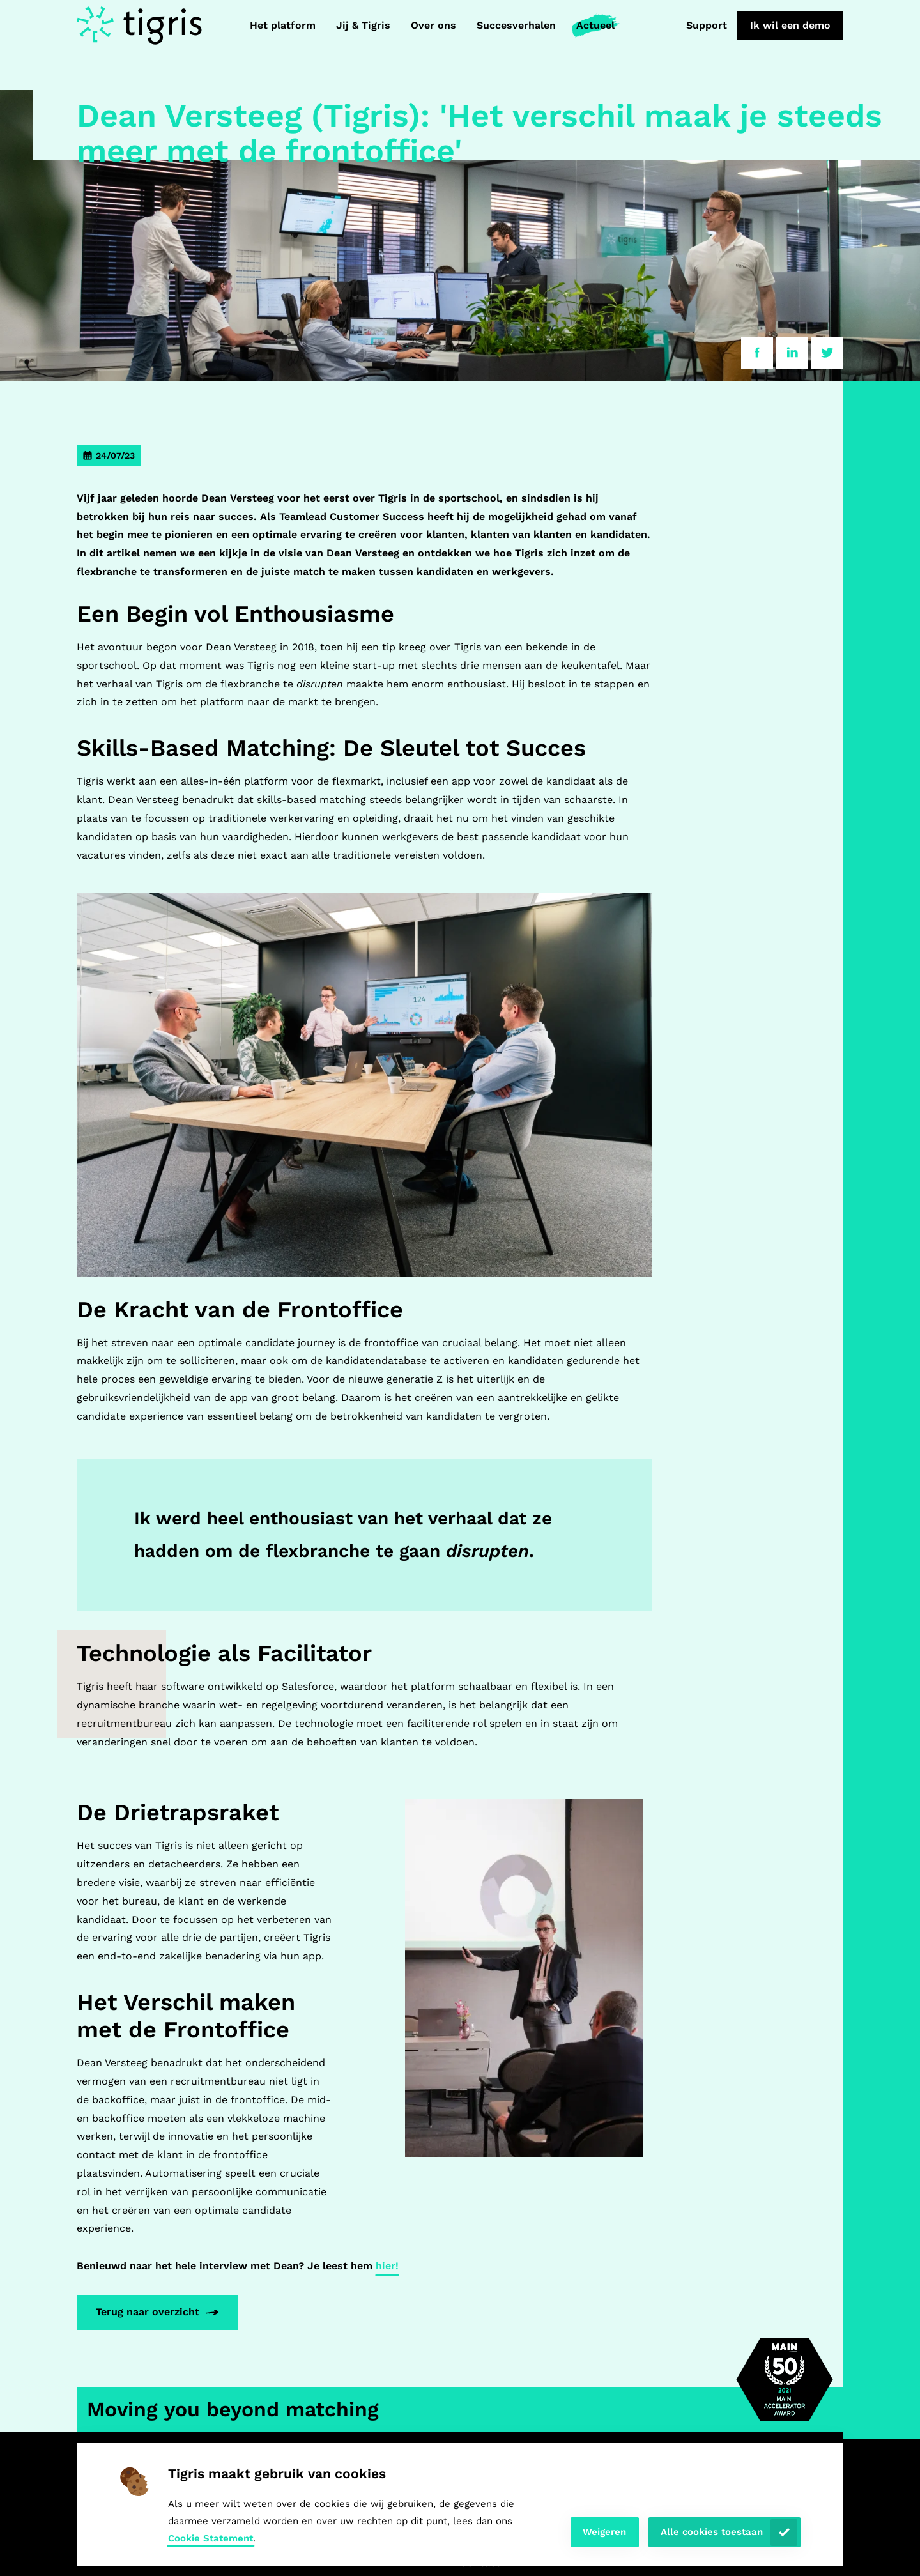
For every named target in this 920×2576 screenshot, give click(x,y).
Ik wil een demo (790, 25)
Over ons (433, 25)
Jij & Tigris (363, 25)
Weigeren (604, 2532)
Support (706, 25)
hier (387, 2266)
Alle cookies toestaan (712, 2532)
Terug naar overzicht (147, 2312)
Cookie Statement (210, 2538)
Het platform (283, 25)
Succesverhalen (516, 25)
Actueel (595, 25)
